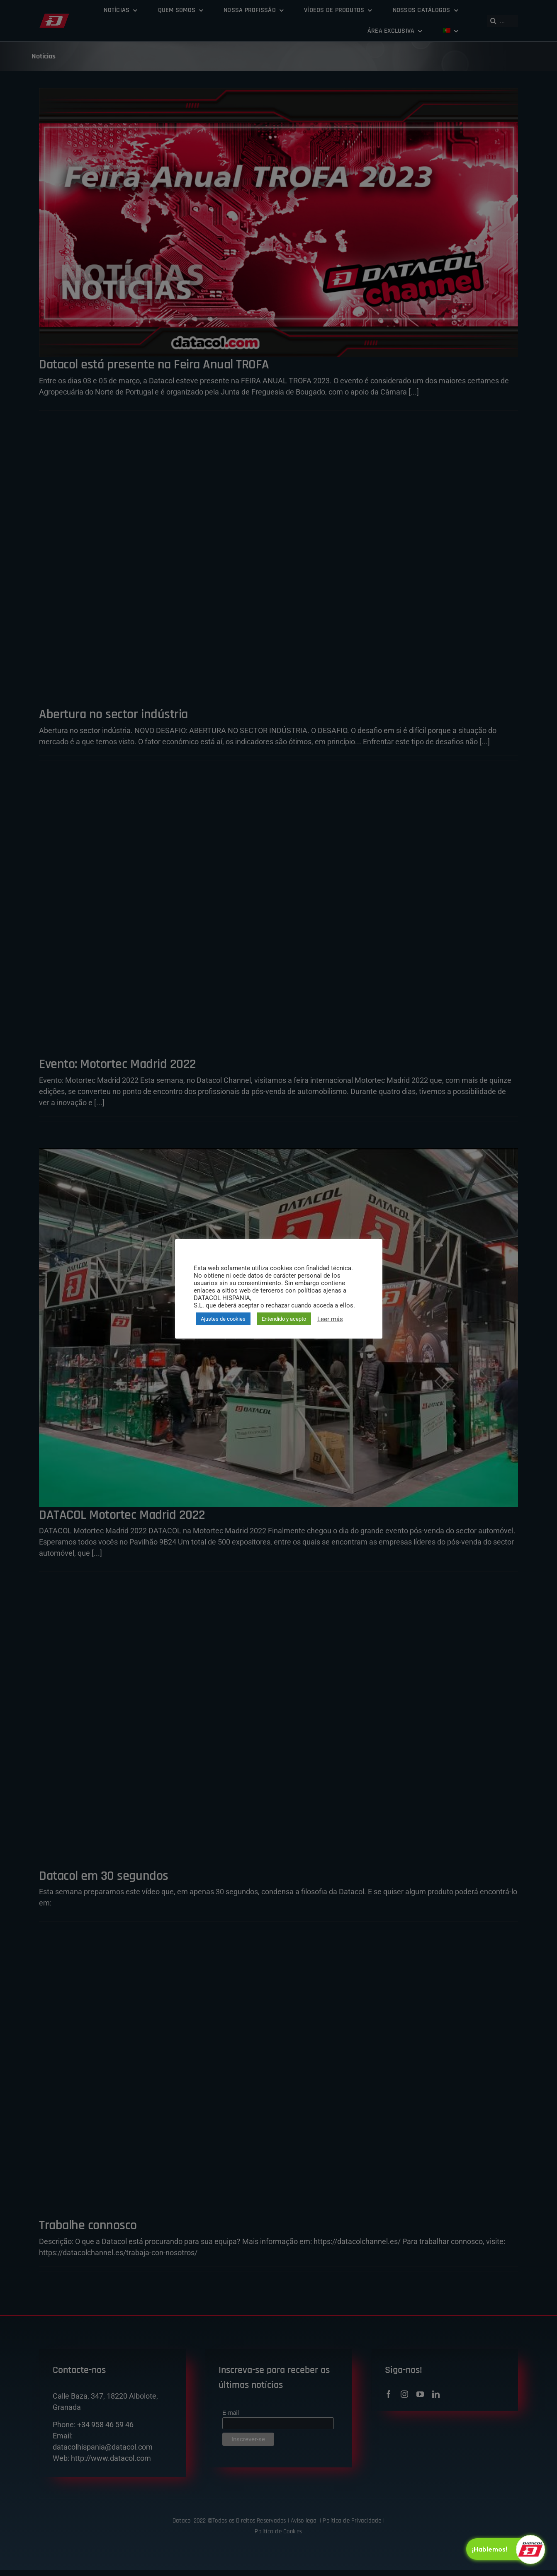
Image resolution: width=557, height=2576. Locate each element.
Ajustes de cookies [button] (223, 1319)
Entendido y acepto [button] (284, 1319)
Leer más (330, 1319)
